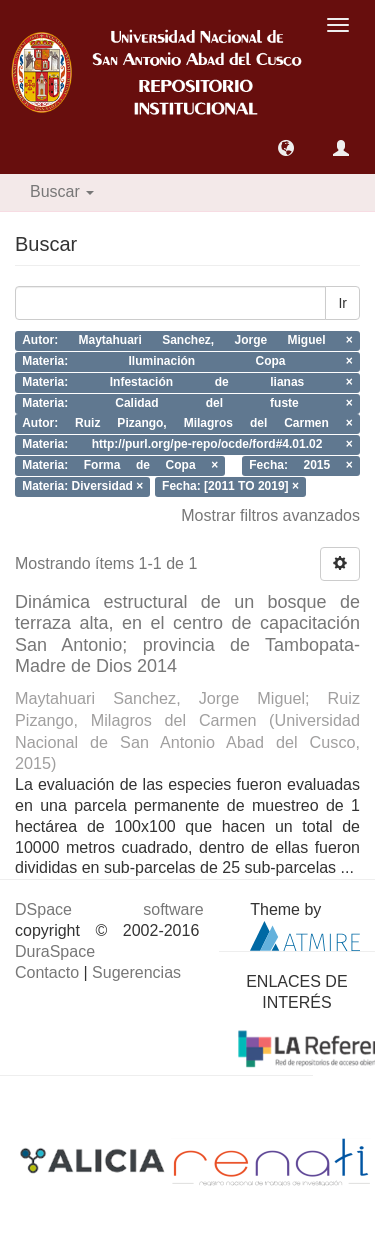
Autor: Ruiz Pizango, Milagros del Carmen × (187, 424)
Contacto (47, 972)
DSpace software (109, 909)
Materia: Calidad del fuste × (187, 403)
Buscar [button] (62, 191)
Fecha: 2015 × (301, 465)
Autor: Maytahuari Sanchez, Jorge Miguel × (187, 341)
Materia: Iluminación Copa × (187, 361)
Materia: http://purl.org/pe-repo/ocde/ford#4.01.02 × (187, 445)
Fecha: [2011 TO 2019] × (230, 486)
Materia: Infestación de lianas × (187, 382)
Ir (342, 303)
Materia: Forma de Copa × (120, 465)
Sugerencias (136, 972)
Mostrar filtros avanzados (270, 515)
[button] (286, 148)
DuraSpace (55, 951)
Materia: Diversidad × (82, 486)
